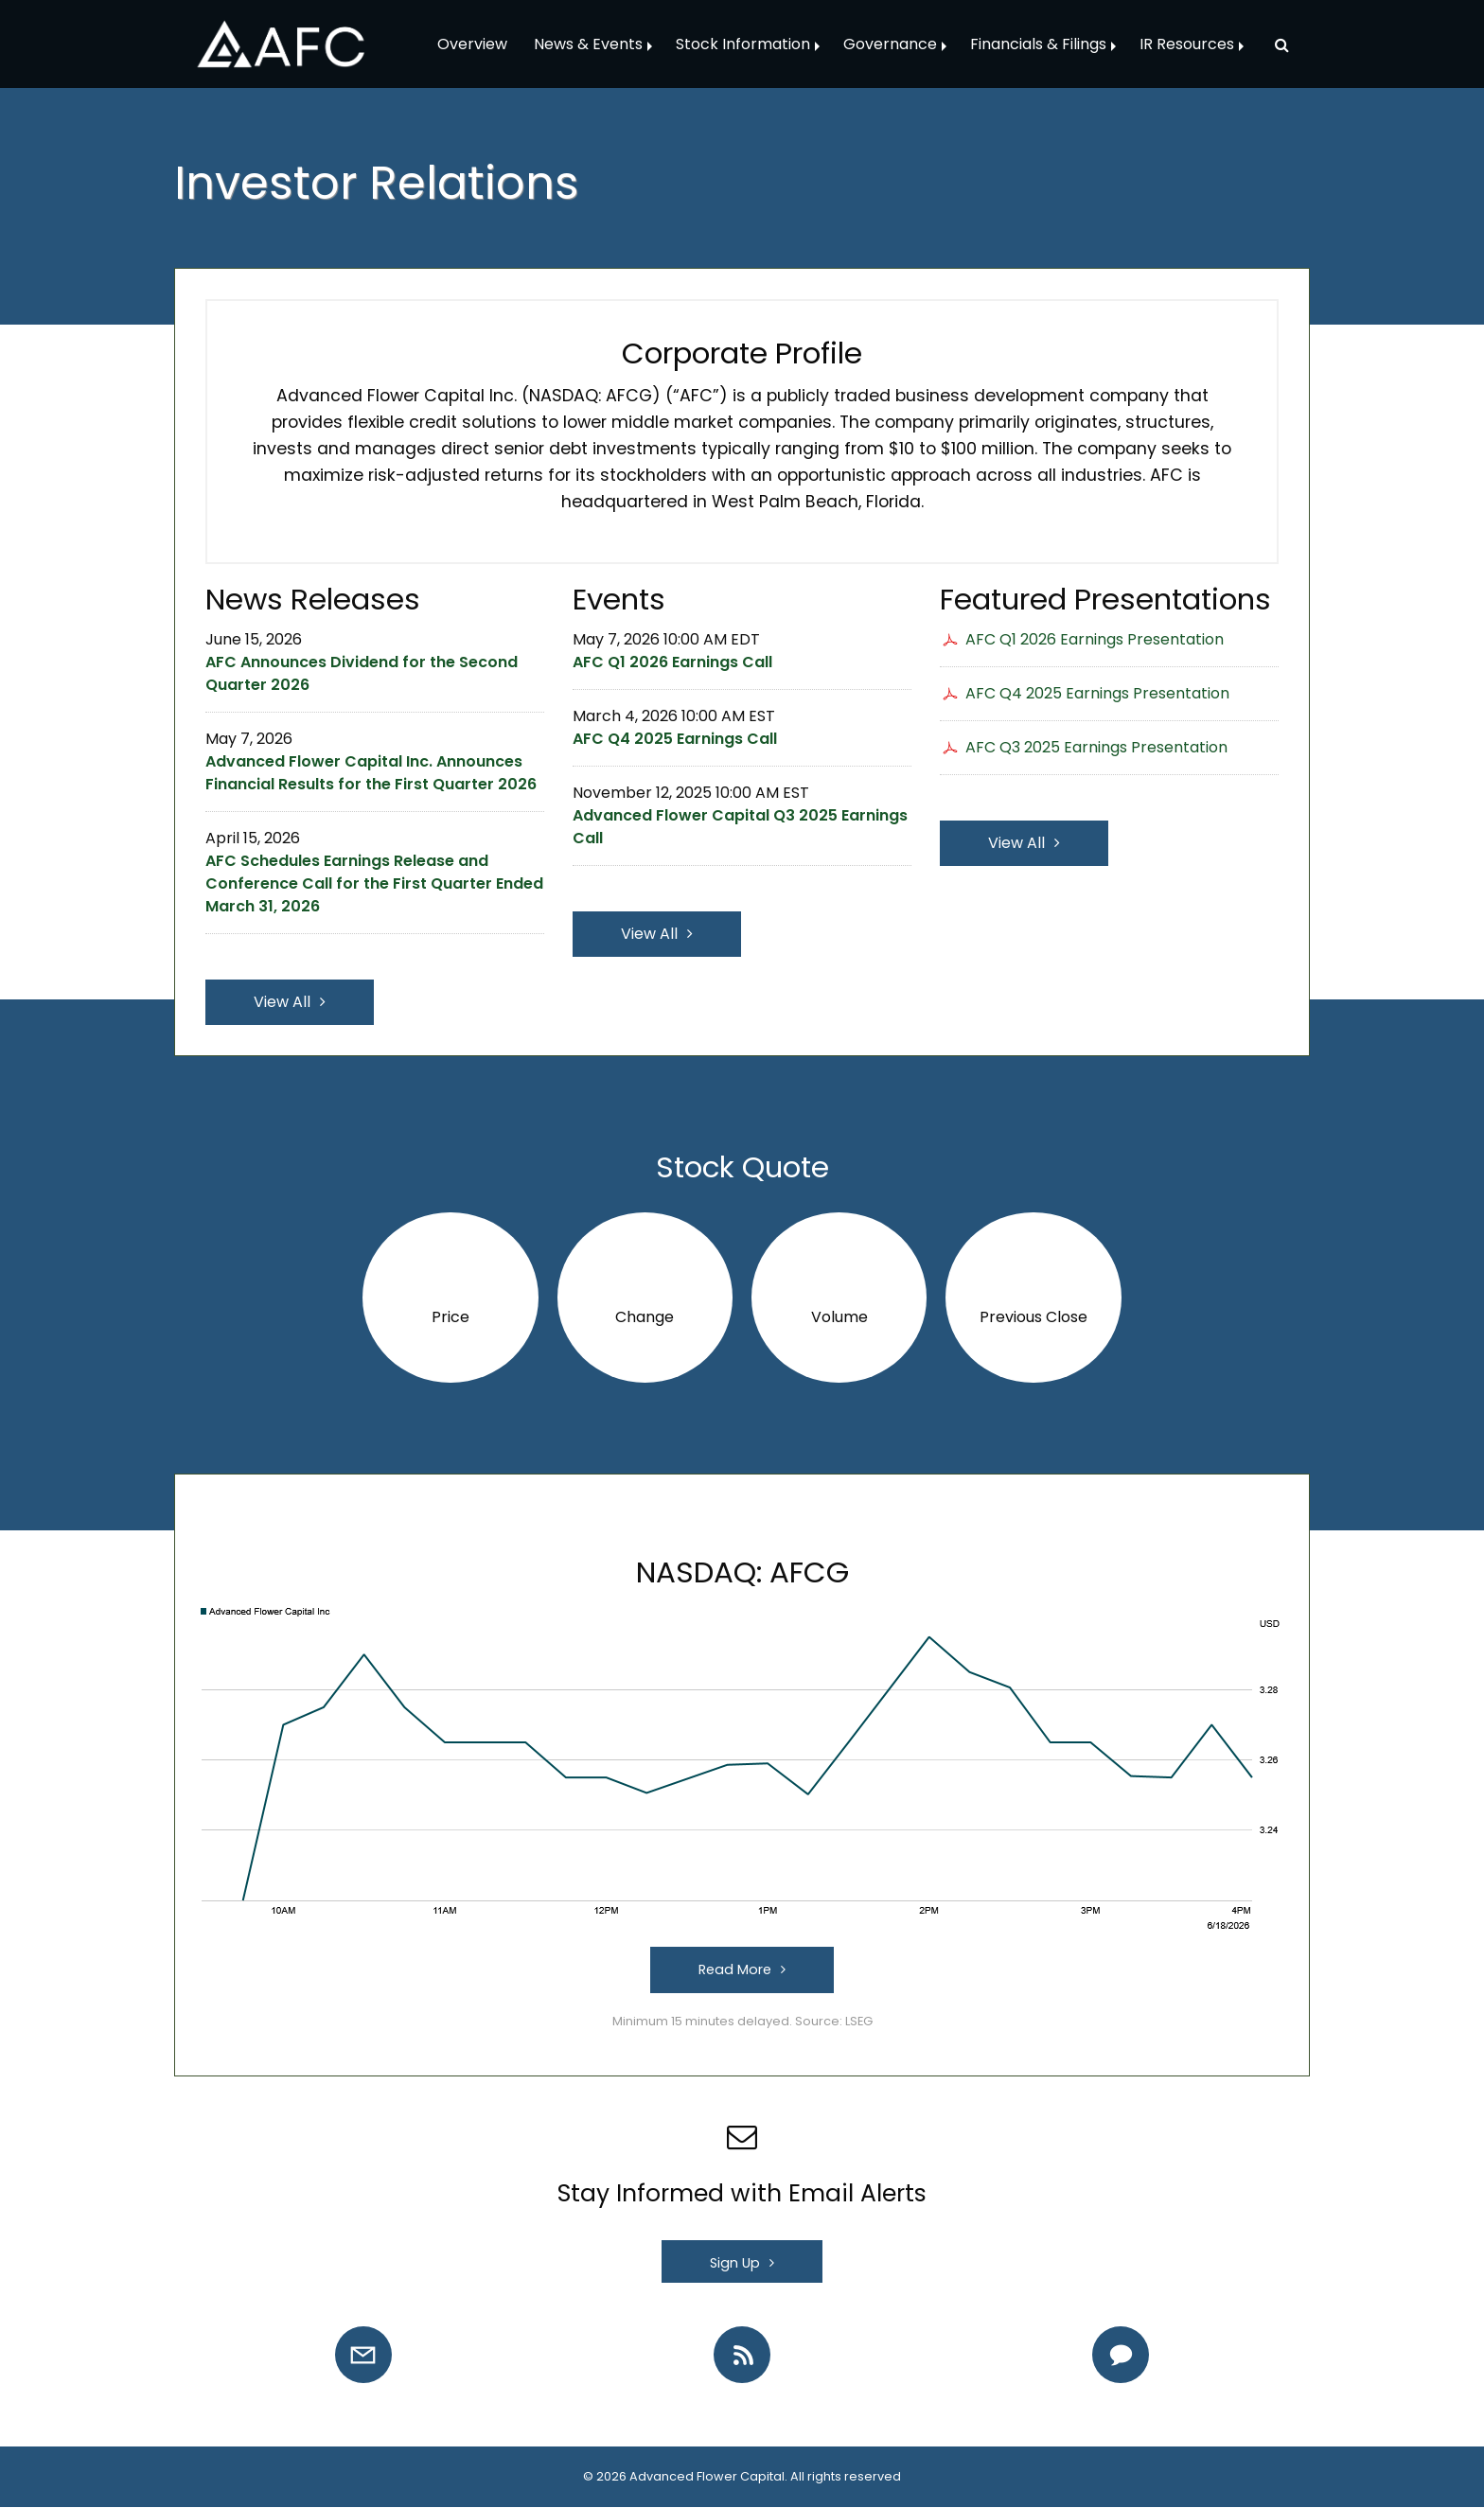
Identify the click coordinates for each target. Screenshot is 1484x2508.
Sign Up (735, 2262)
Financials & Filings (1038, 44)
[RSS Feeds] (742, 2354)
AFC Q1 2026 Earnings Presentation (1094, 639)
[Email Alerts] (363, 2354)
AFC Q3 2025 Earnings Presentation (1096, 747)
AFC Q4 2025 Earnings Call (675, 739)
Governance (890, 44)
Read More (734, 1969)
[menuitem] (472, 44)
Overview (472, 44)
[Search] (1274, 44)
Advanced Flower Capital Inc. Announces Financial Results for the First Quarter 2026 (371, 773)
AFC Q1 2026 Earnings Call (672, 662)
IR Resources (1187, 44)
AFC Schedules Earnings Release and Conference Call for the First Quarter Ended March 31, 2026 (374, 883)
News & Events (588, 44)
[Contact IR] (1120, 2354)
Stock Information (743, 44)
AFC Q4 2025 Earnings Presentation (1097, 693)
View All (282, 1002)
